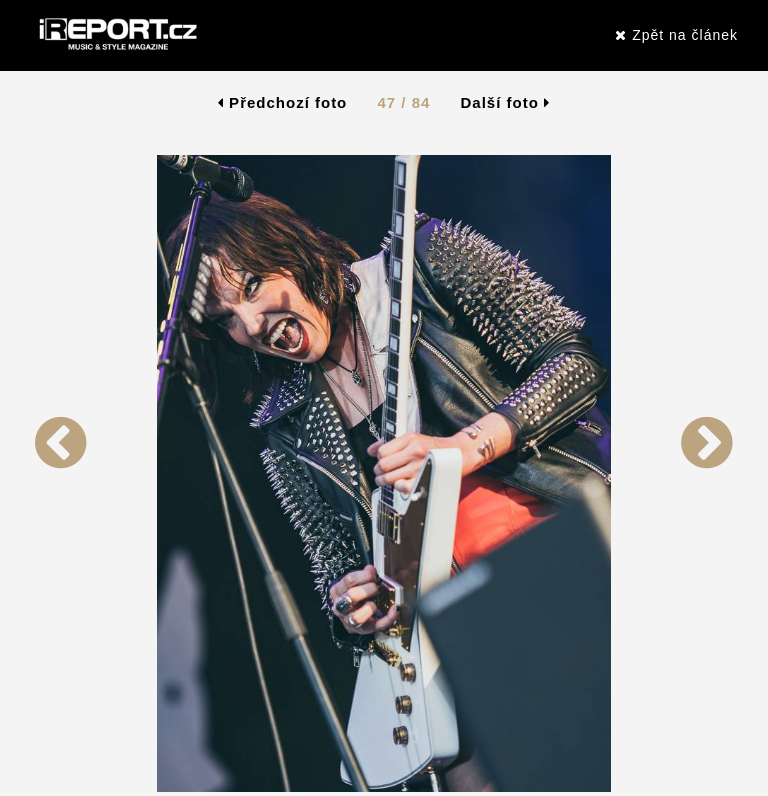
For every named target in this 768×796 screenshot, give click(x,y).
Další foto (506, 102)
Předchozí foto (282, 102)
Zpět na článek (676, 35)
